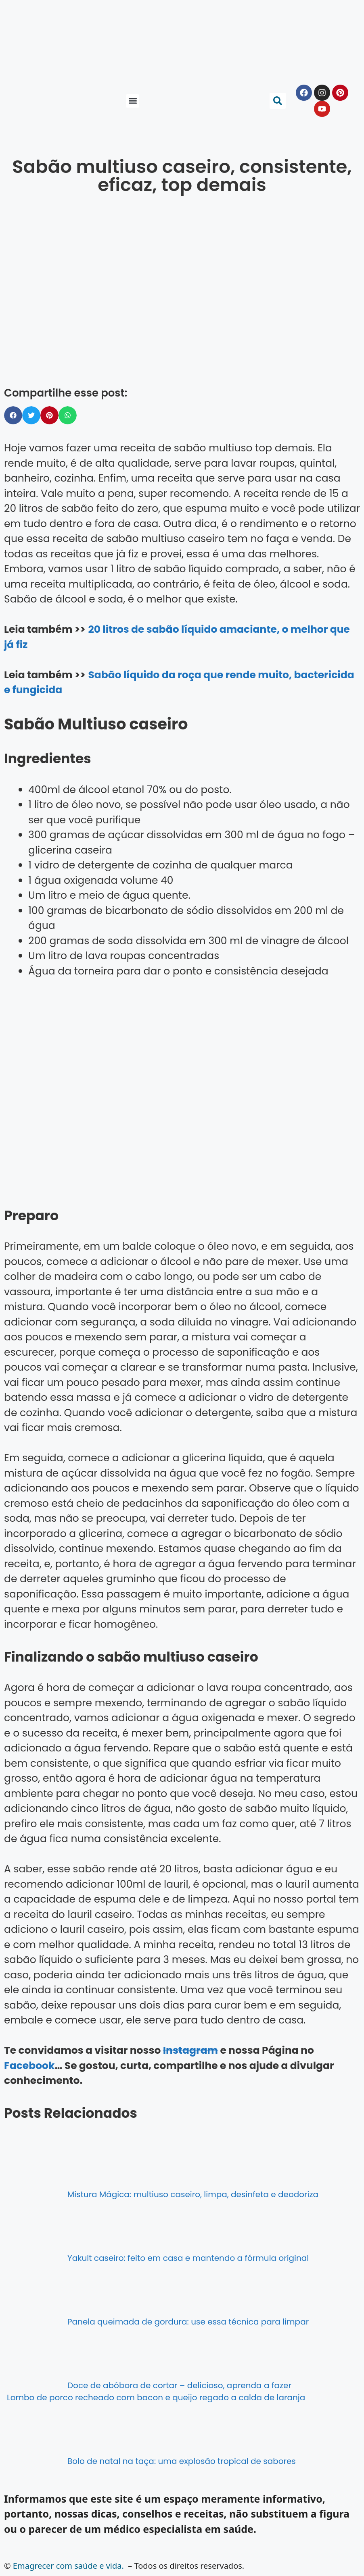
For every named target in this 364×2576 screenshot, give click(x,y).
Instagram (190, 2050)
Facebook (29, 2066)
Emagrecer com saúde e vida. (68, 2565)
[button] (132, 101)
